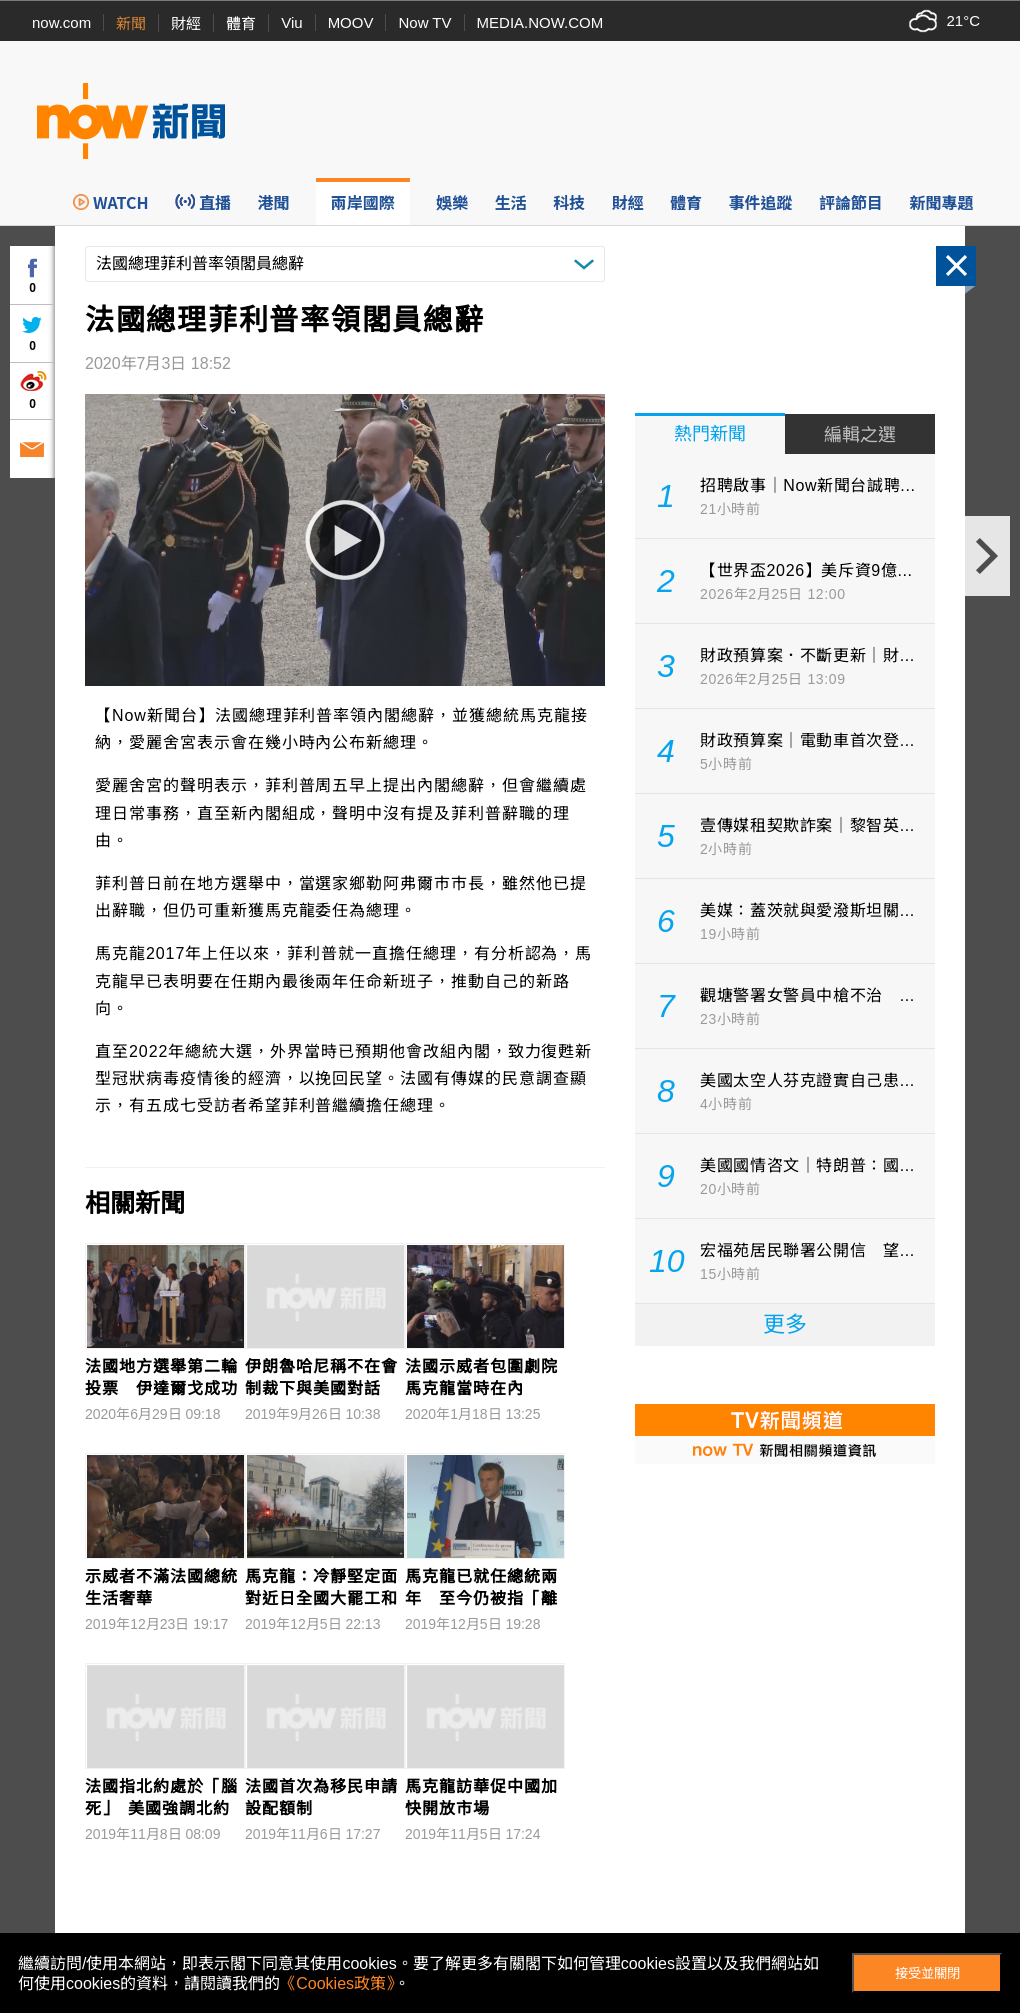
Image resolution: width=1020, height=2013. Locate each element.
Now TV (424, 22)
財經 (186, 23)
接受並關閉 (927, 1973)
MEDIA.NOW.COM (540, 22)
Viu (291, 22)
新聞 (131, 23)
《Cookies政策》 (337, 1983)
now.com (61, 22)
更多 (785, 1324)
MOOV (351, 22)
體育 (241, 23)
